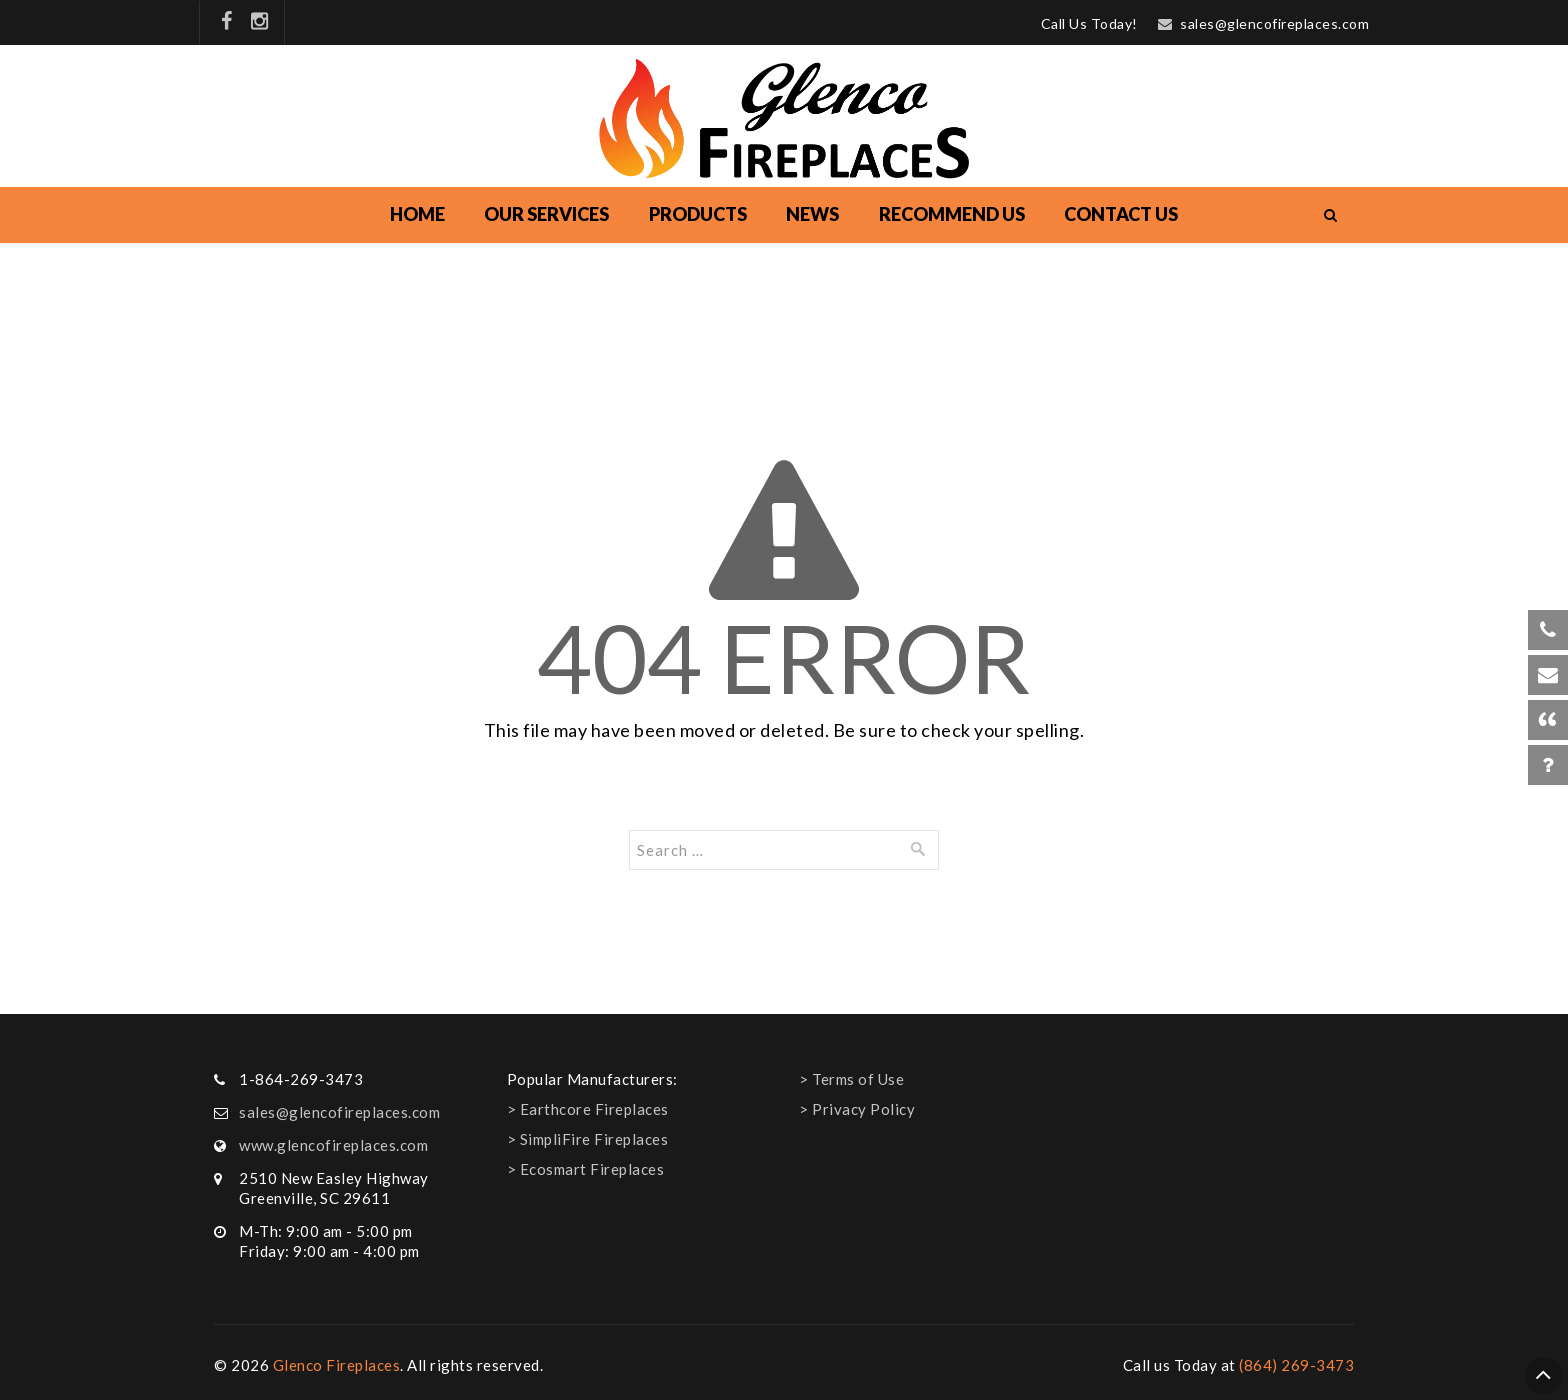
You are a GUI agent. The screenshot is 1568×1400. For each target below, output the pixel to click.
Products (698, 214)
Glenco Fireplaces (337, 1365)
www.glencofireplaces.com (333, 1145)
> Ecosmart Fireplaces (586, 1169)
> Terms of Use (851, 1079)
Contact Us (1121, 214)
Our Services (546, 214)
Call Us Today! (1089, 23)
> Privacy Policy (857, 1109)
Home (417, 214)
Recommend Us (952, 214)
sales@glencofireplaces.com (1274, 23)
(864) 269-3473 (1296, 1365)
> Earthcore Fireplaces (588, 1109)
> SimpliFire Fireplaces (588, 1139)
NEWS (812, 214)
